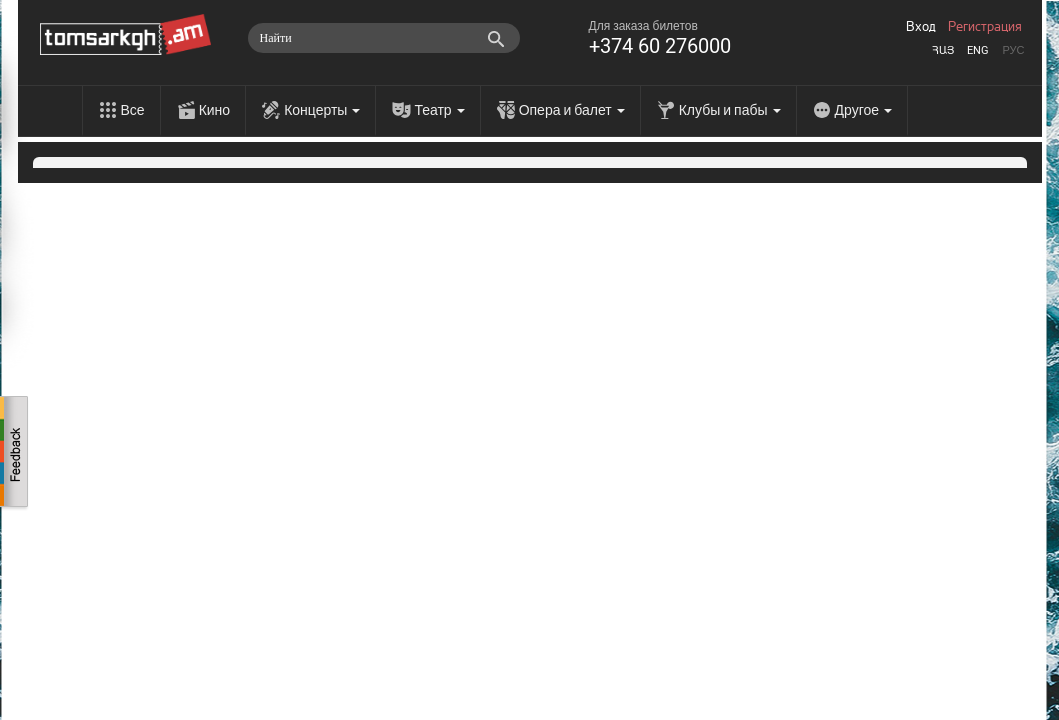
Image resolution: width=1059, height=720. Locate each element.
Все (133, 110)
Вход (921, 27)
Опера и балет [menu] (572, 110)
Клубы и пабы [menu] (730, 110)
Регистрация (985, 27)
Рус (1013, 50)
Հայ (943, 50)
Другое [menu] (863, 110)
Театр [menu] (439, 110)
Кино (215, 110)
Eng (978, 50)
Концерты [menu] (322, 110)
